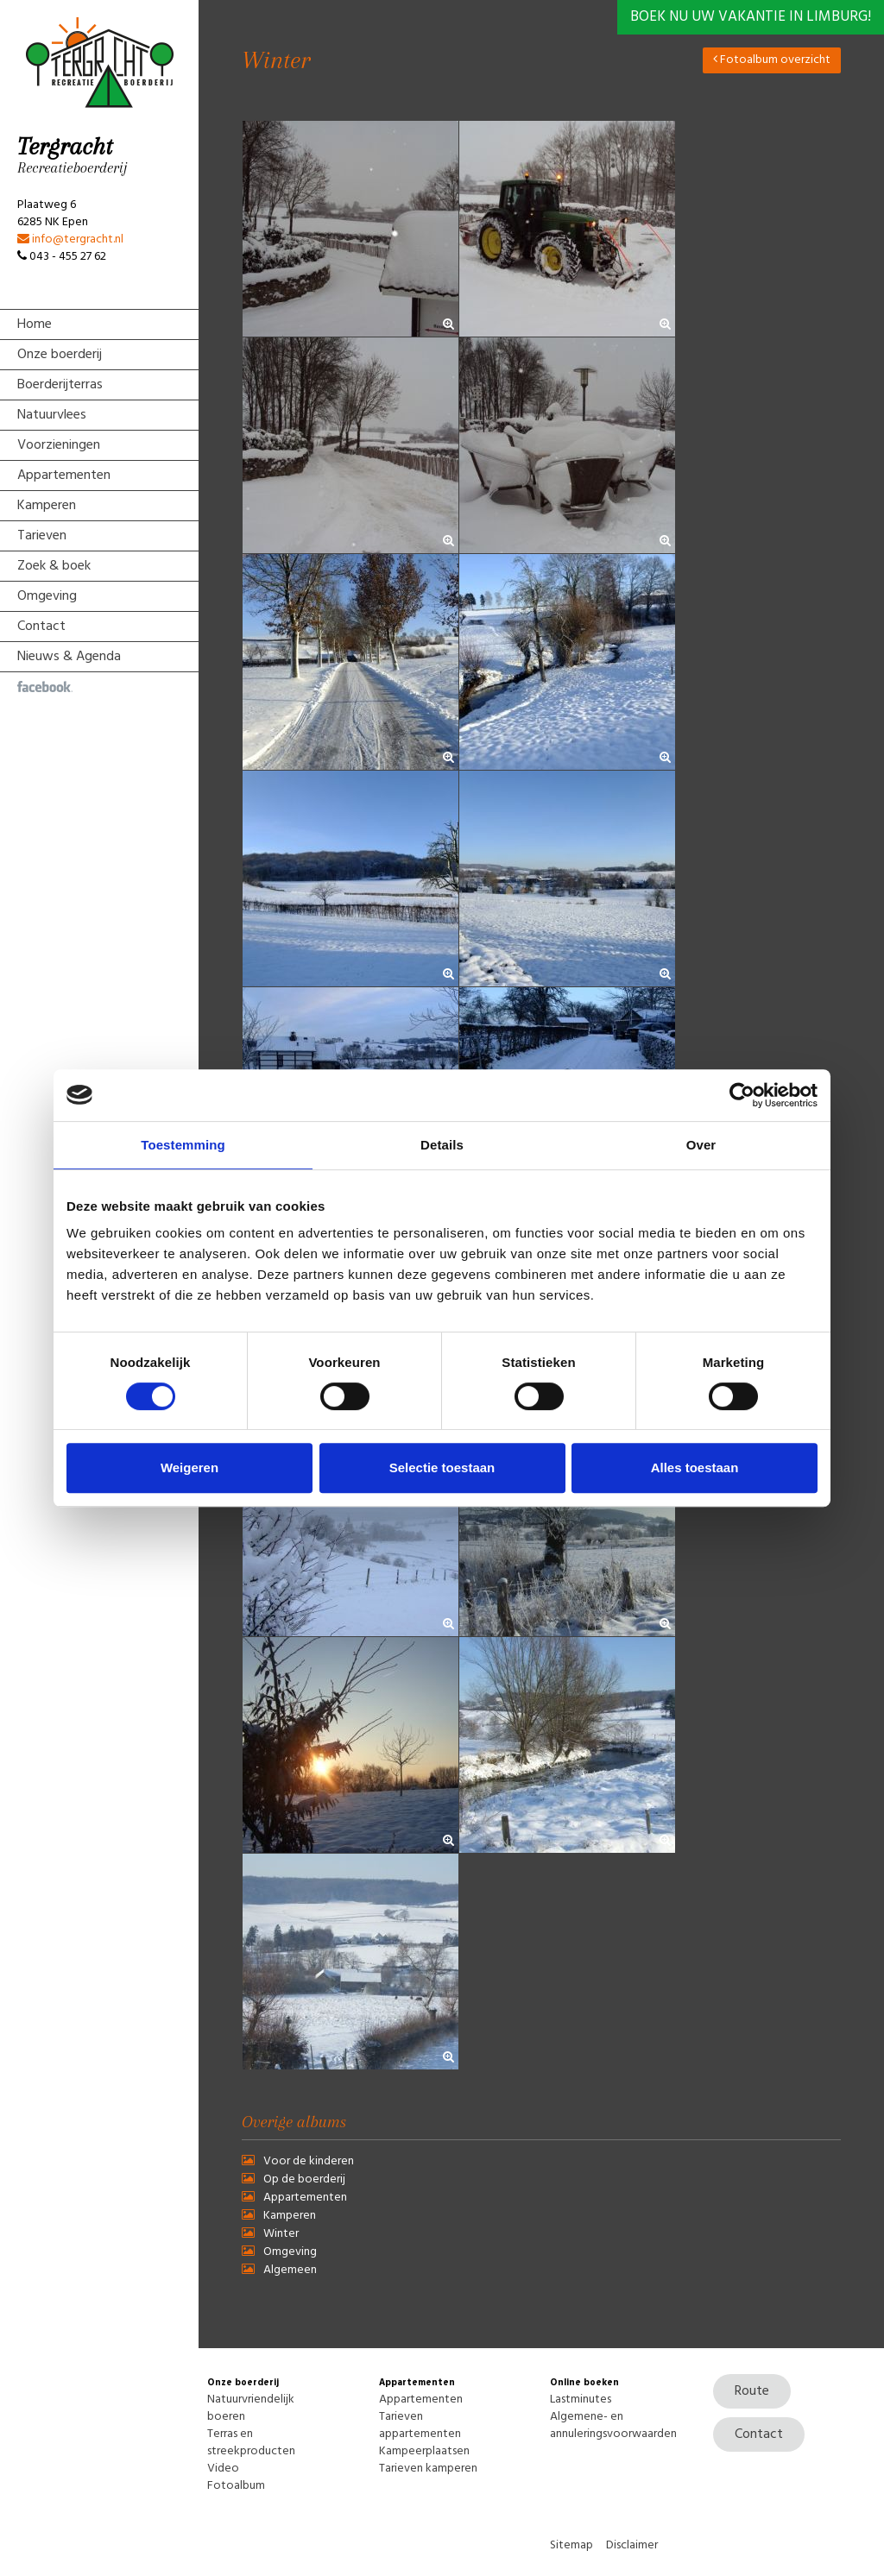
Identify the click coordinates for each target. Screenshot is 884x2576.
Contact (759, 2434)
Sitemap (571, 2545)
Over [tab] (701, 1144)
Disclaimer (632, 2545)
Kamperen (289, 2216)
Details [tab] (442, 1144)
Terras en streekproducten (251, 2442)
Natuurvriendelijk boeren (250, 2408)
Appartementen (305, 2198)
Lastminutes (580, 2399)
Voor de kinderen (308, 2161)
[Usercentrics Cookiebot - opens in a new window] (742, 1095)
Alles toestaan (695, 1467)
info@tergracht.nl (70, 239)
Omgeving (290, 2252)
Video (223, 2468)
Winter (281, 2234)
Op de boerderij (304, 2179)
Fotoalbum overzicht (771, 60)
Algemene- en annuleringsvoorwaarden (613, 2425)
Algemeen (290, 2270)
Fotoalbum (236, 2486)
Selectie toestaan (442, 1467)
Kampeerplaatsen (424, 2451)
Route (752, 2391)
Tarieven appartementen (420, 2425)
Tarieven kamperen (428, 2468)
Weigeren (189, 1467)
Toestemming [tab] (183, 1144)
